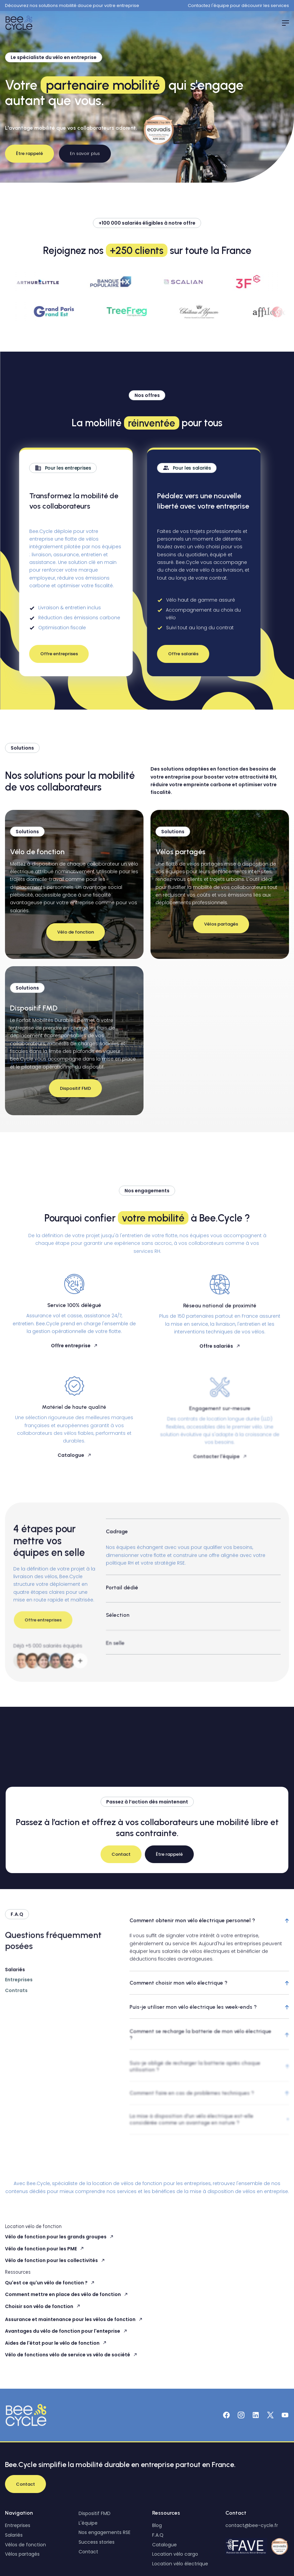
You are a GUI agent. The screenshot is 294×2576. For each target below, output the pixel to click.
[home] (20, 22)
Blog (157, 2525)
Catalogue (164, 2544)
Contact (88, 2551)
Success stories (97, 2542)
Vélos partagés (22, 2554)
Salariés (14, 2535)
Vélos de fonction (25, 2544)
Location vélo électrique (180, 2563)
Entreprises (17, 2525)
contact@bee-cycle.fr (251, 2525)
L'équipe (88, 2523)
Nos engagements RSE (105, 2532)
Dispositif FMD (95, 2513)
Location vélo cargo (175, 2554)
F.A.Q (157, 2535)
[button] (282, 22)
